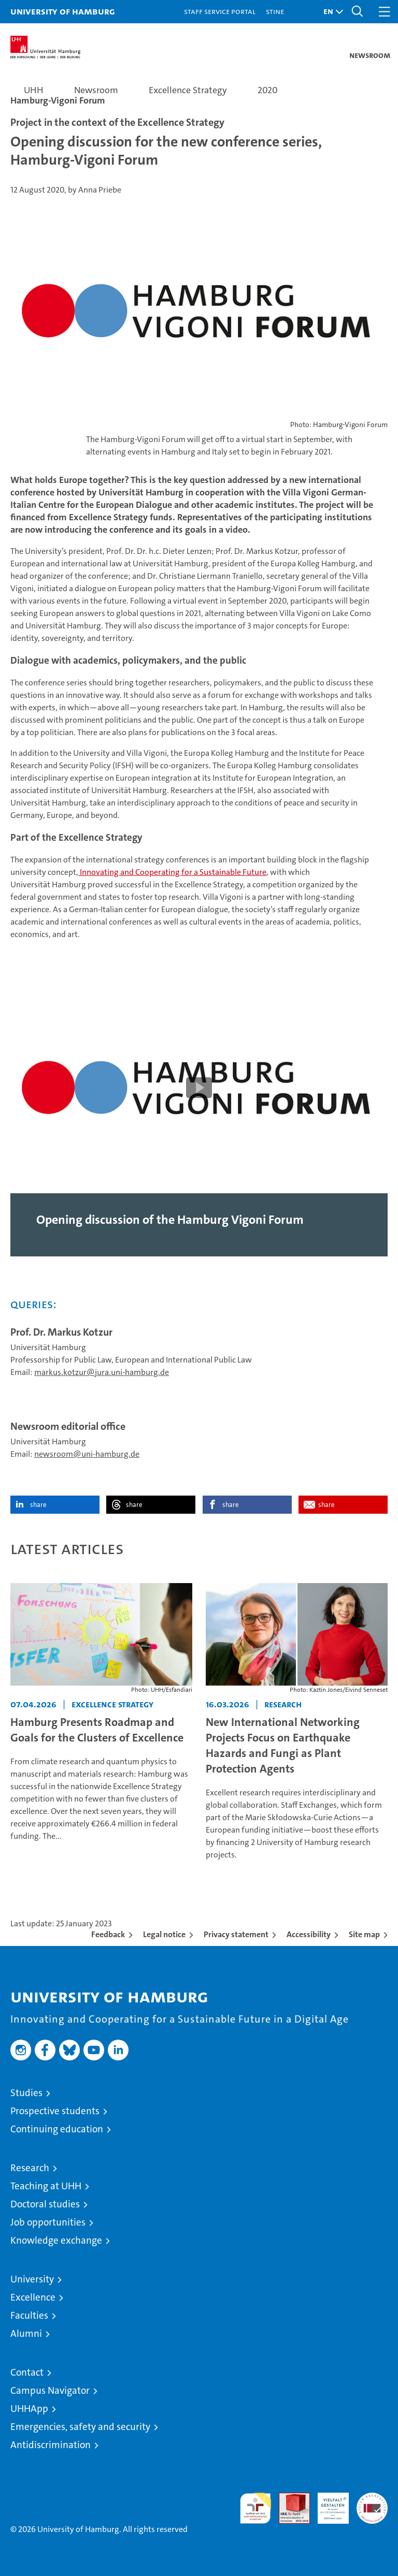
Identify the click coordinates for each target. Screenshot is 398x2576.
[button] (331, 11)
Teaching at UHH (45, 2185)
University (32, 2279)
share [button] (38, 1504)
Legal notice (164, 1934)
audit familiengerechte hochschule (255, 2508)
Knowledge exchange (56, 2240)
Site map (364, 1934)
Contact (27, 2372)
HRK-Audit (327, 2503)
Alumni (26, 2333)
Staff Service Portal (219, 11)
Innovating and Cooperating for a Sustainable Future (172, 872)
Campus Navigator (50, 2390)
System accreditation (372, 2503)
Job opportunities (48, 2222)
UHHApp (29, 2408)
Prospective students (55, 2110)
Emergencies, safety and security (80, 2426)
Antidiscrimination (50, 2444)
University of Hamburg (62, 11)
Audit (288, 2498)
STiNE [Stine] (275, 11)
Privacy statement (236, 1934)
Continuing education (56, 2129)
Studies (26, 2092)
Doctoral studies (45, 2204)
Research (29, 2167)
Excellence (32, 2297)
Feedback (108, 1934)
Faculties (29, 2315)
